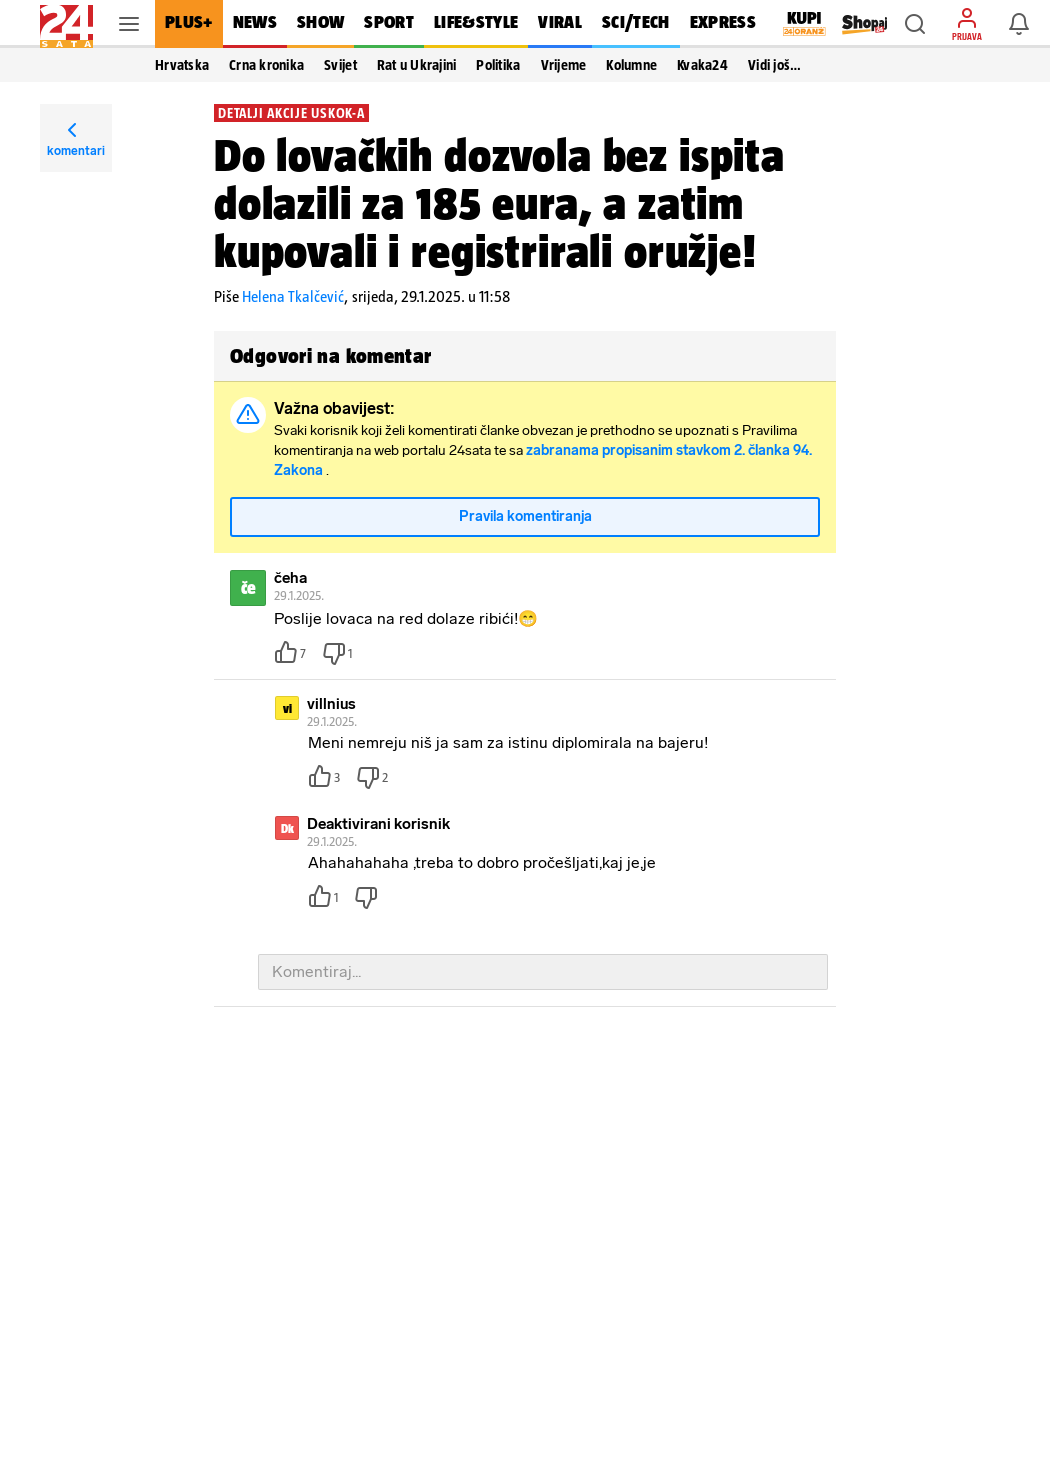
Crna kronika (266, 65)
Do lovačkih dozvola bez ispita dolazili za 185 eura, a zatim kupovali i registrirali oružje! (499, 203)
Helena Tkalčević (293, 296)
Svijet (340, 65)
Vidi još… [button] (774, 65)
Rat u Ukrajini (417, 65)
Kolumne (631, 65)
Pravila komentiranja (525, 516)
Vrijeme (564, 65)
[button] (915, 24)
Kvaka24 (702, 65)
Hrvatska (182, 65)
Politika (498, 65)
